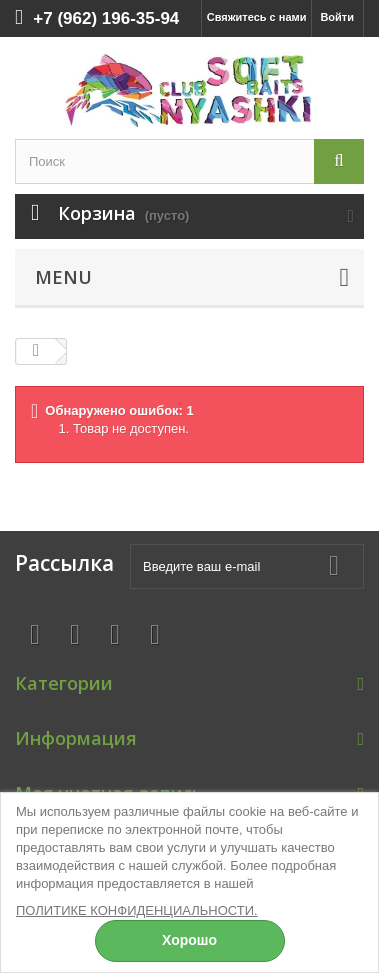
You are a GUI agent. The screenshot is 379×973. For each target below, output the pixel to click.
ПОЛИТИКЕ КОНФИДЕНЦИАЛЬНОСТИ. (137, 910)
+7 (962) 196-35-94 (106, 18)
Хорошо (189, 940)
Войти (337, 17)
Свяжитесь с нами (257, 17)
